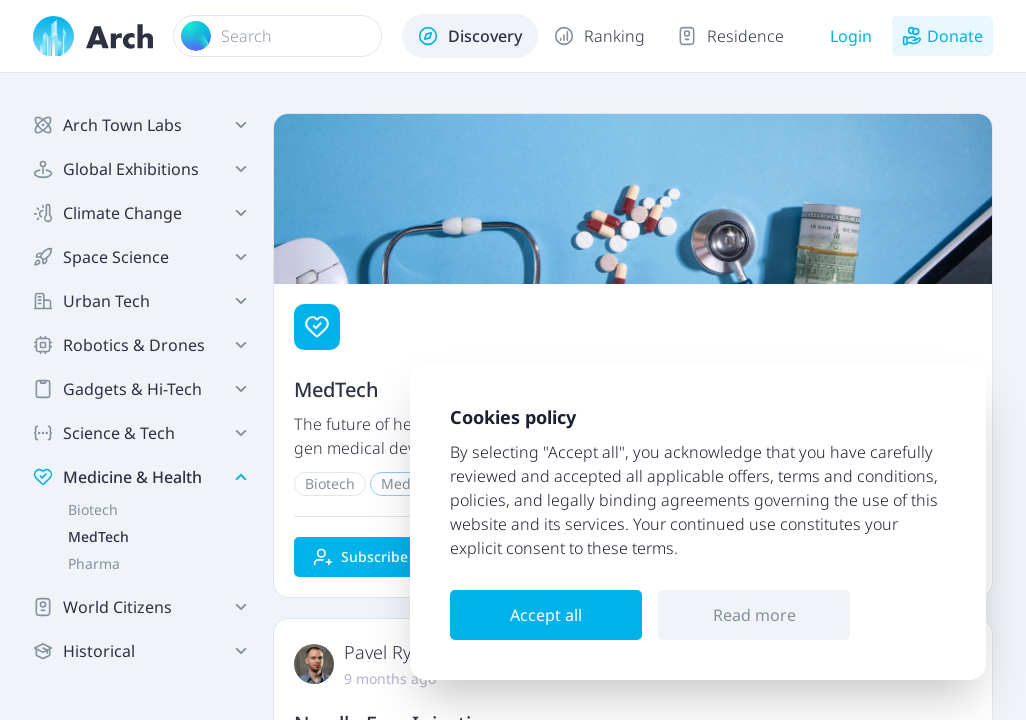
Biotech (93, 509)
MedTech (98, 536)
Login (851, 36)
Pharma (94, 563)
